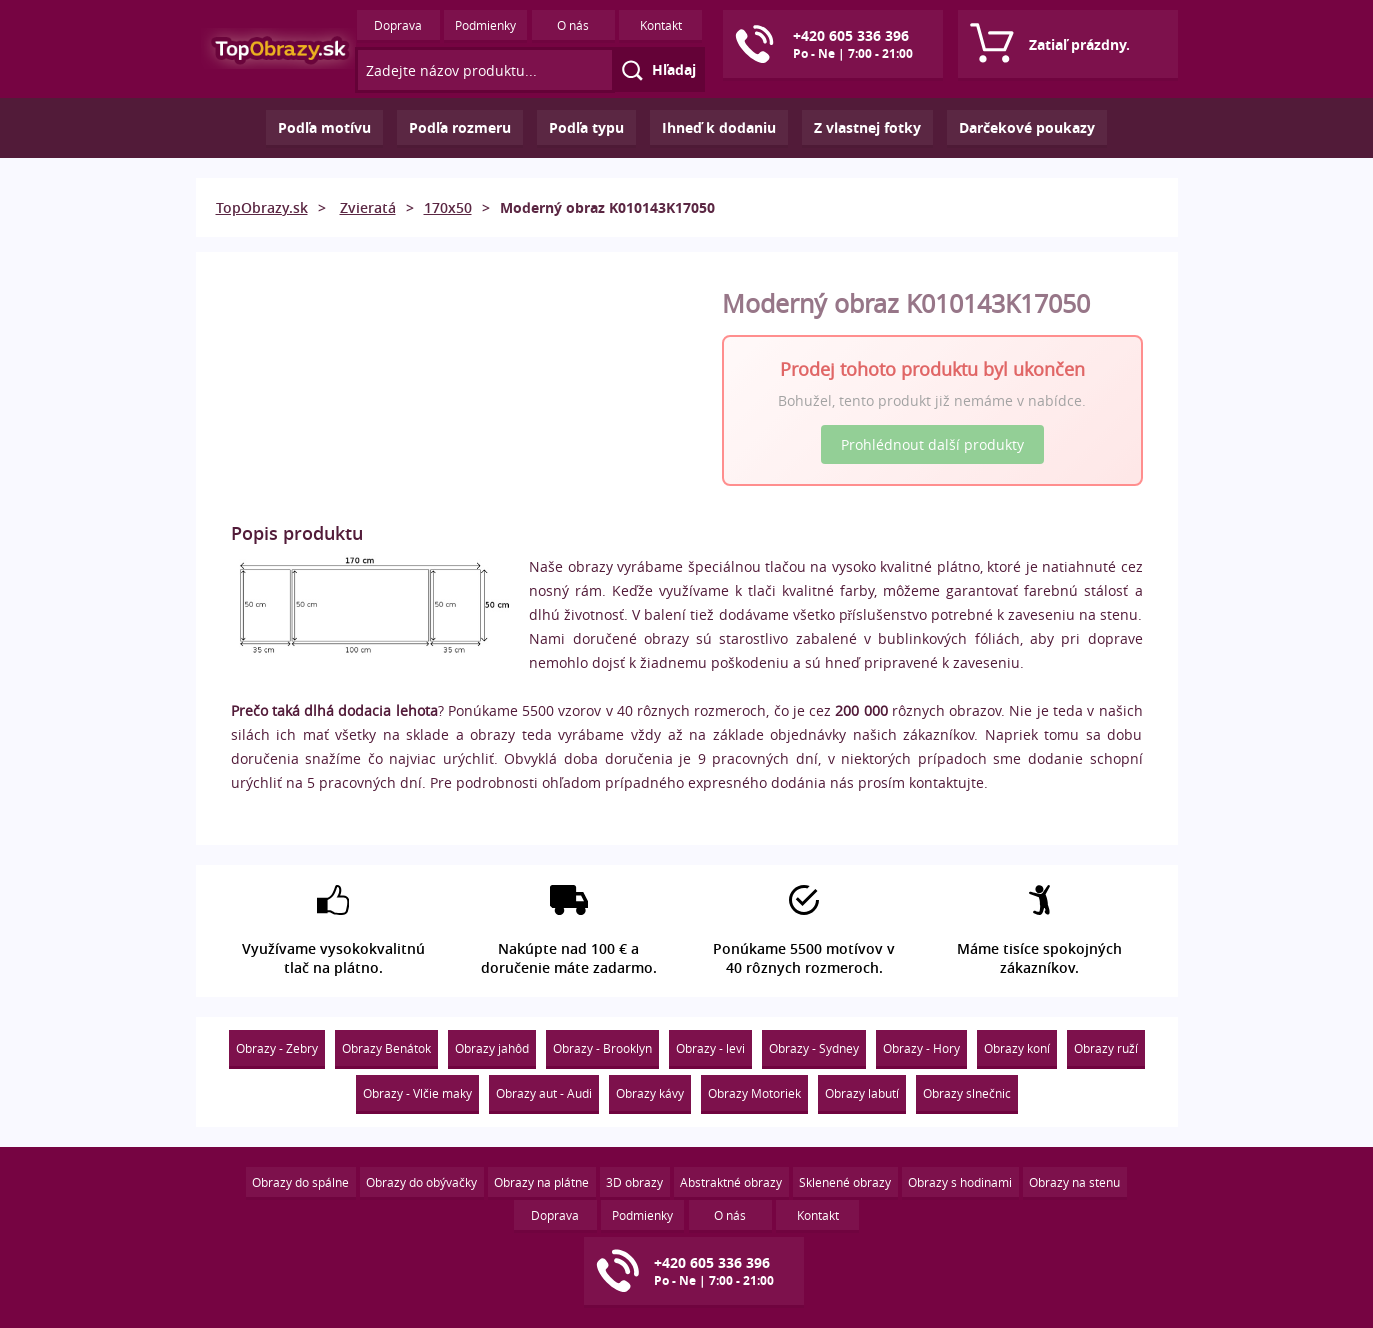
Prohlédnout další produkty (932, 444)
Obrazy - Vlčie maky (417, 1093)
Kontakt (661, 25)
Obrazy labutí (862, 1093)
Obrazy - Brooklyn (602, 1048)
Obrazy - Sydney (814, 1048)
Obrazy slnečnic (967, 1093)
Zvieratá (368, 207)
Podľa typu (586, 127)
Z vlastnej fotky (867, 127)
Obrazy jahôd (492, 1048)
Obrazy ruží (1106, 1048)
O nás (573, 25)
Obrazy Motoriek (754, 1093)
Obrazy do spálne (300, 1182)
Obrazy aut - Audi (544, 1093)
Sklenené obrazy (845, 1182)
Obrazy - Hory (921, 1048)
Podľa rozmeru (460, 127)
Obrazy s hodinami (960, 1182)
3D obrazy (634, 1182)
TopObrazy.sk (262, 207)
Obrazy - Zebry (277, 1048)
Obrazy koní (1017, 1048)
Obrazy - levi (710, 1048)
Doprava (398, 25)
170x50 (448, 207)
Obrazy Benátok (386, 1048)
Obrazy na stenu (1074, 1182)
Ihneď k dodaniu (719, 127)
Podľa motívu (324, 127)
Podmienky (485, 25)
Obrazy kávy (650, 1093)
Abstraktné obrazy (731, 1182)
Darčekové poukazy (1027, 127)
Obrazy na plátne (541, 1182)
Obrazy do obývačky (421, 1182)
